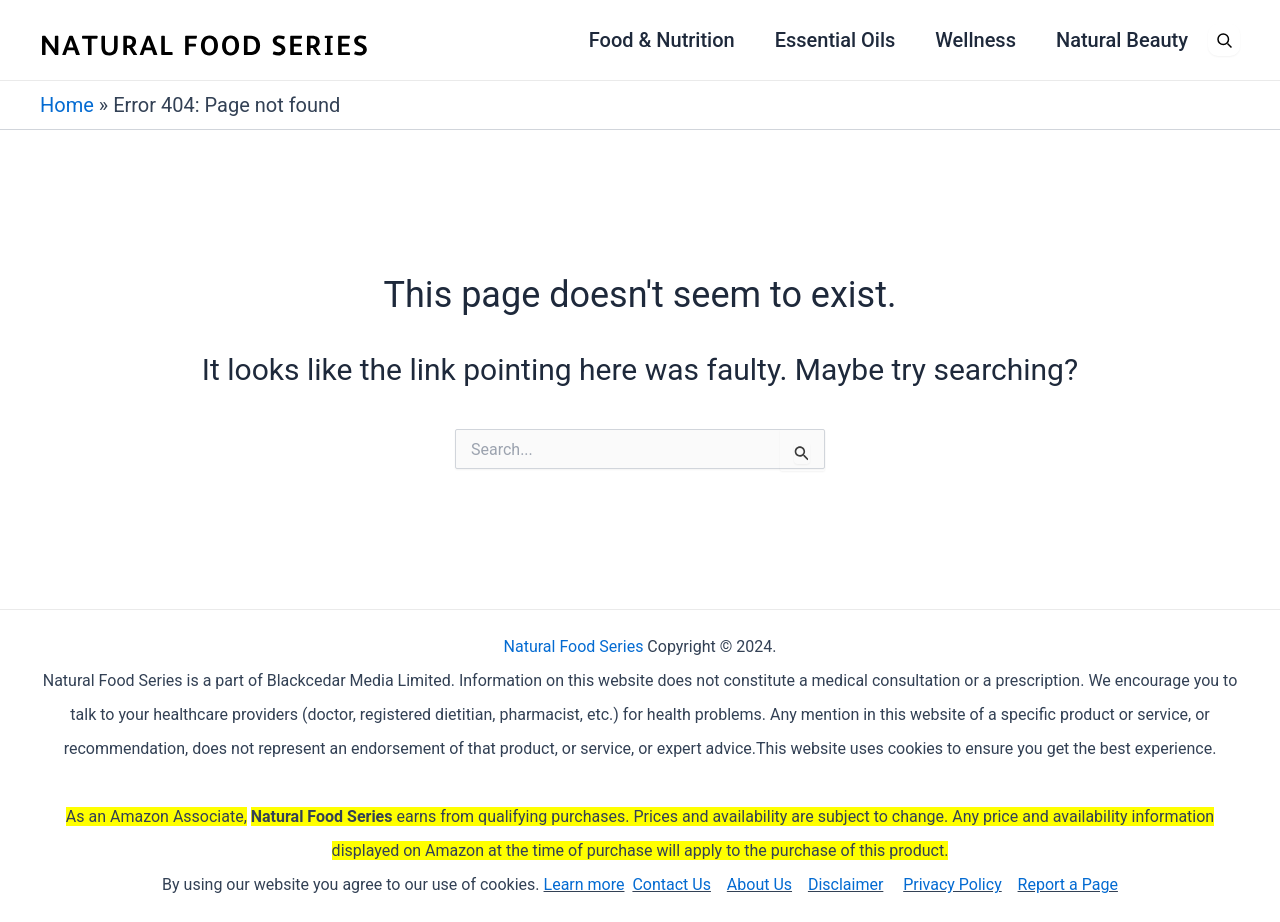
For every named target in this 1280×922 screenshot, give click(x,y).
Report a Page (1068, 884)
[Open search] (1224, 40)
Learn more (584, 884)
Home (67, 105)
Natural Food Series (574, 646)
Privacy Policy (952, 884)
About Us (759, 884)
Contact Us (671, 884)
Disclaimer (845, 884)
